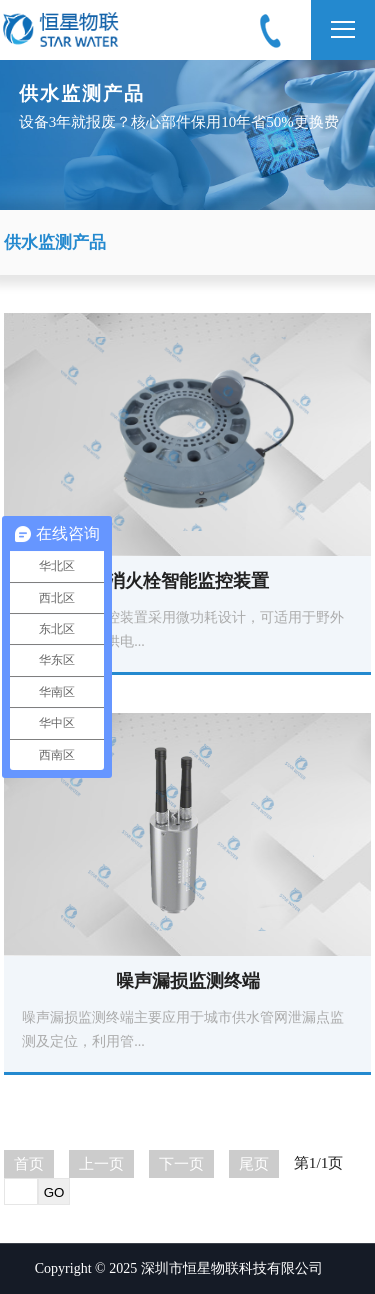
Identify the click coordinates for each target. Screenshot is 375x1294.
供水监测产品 (55, 242)
